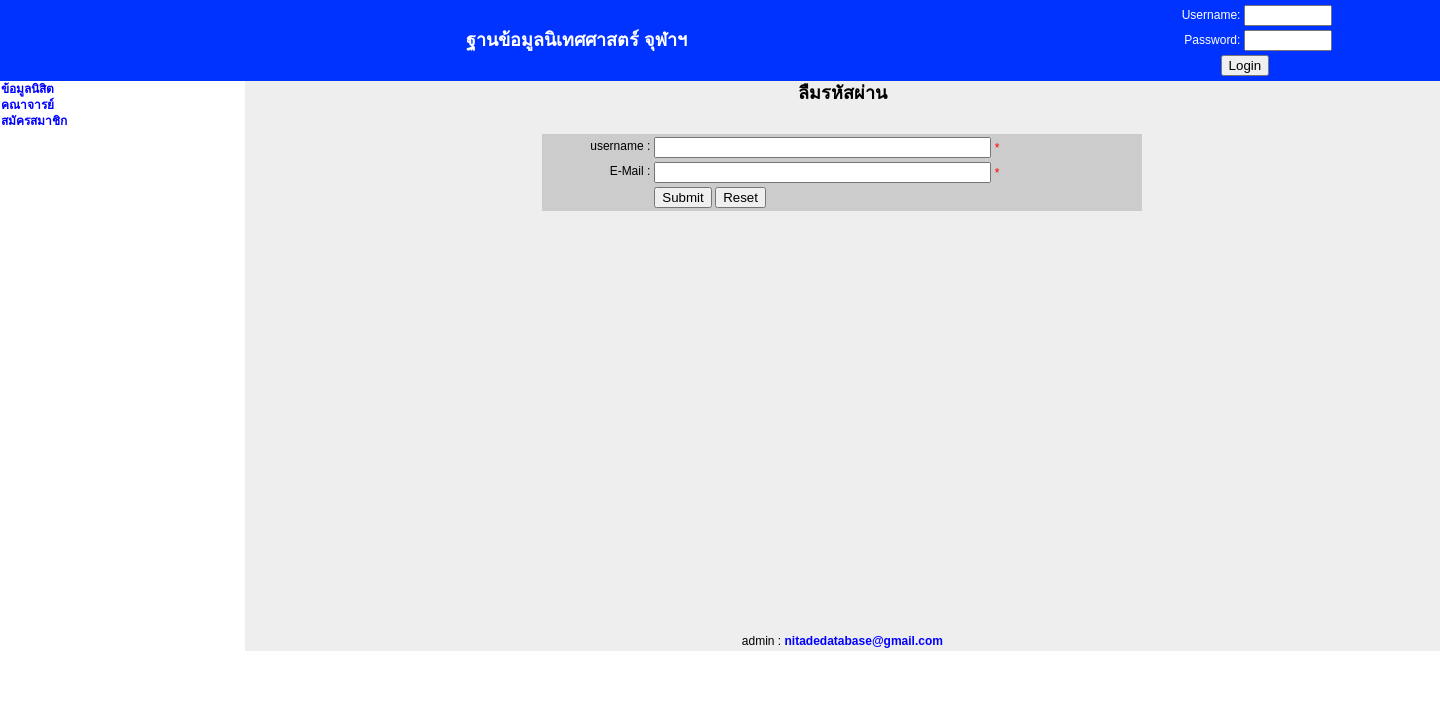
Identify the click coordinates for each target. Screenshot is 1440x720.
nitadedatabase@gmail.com (864, 641)
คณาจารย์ (27, 105)
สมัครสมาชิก (34, 121)
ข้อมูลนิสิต (27, 89)
